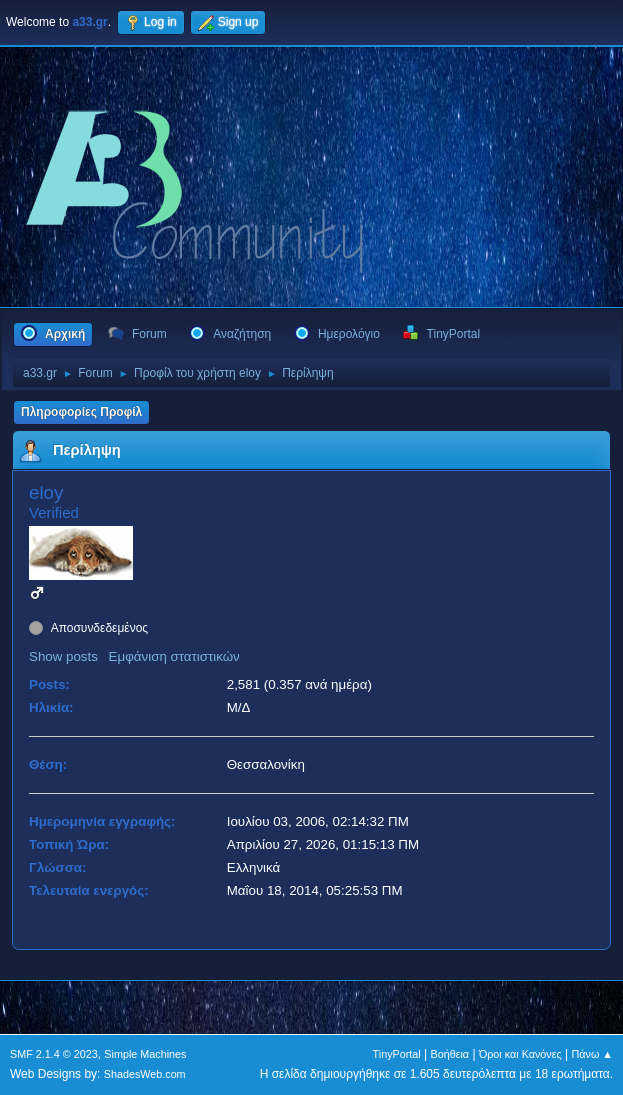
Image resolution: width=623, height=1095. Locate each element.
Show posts (63, 656)
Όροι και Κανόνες (520, 1054)
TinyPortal (397, 1054)
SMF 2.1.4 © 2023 (54, 1054)
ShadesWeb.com (145, 1074)
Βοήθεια (449, 1054)
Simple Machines (145, 1054)
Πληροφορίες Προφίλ (81, 412)
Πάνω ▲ (593, 1054)
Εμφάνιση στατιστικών (174, 656)
